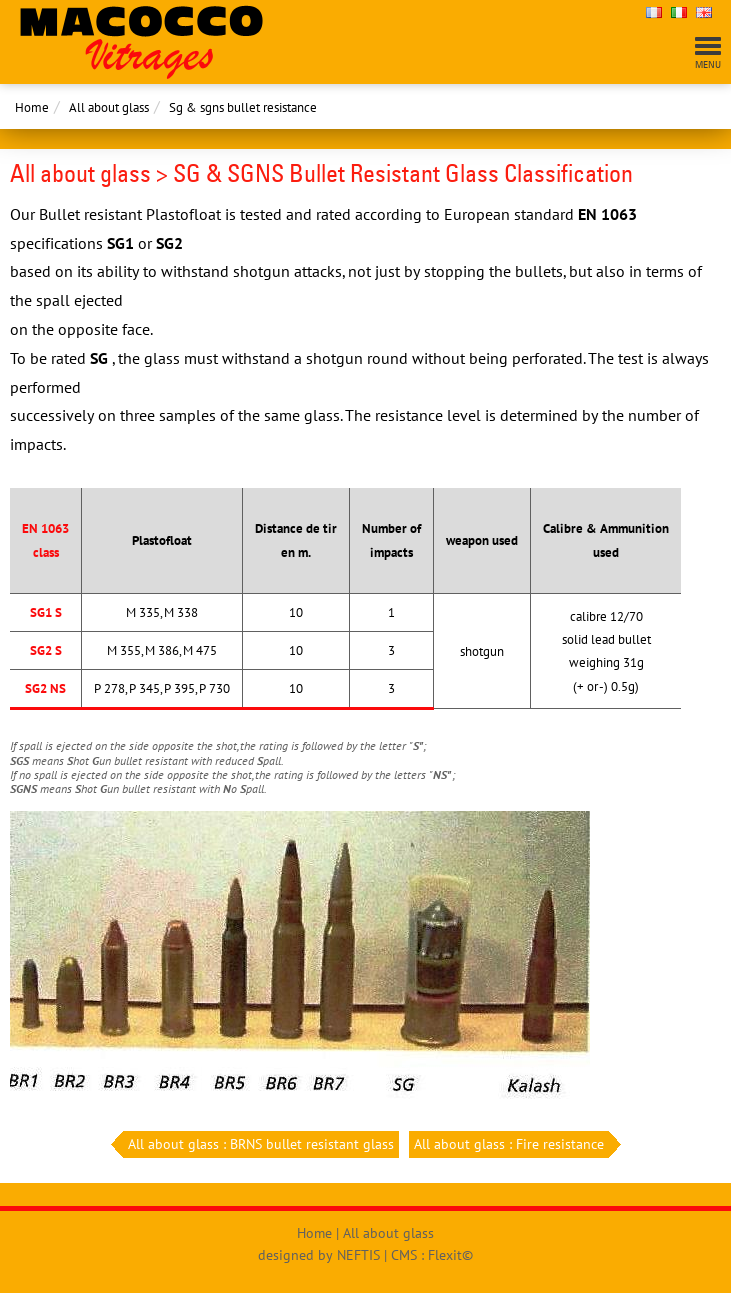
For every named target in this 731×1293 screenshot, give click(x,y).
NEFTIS (358, 1255)
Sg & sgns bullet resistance (243, 107)
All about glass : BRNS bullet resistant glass (258, 1144)
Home (32, 107)
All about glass (109, 107)
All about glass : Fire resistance (511, 1144)
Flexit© (450, 1255)
